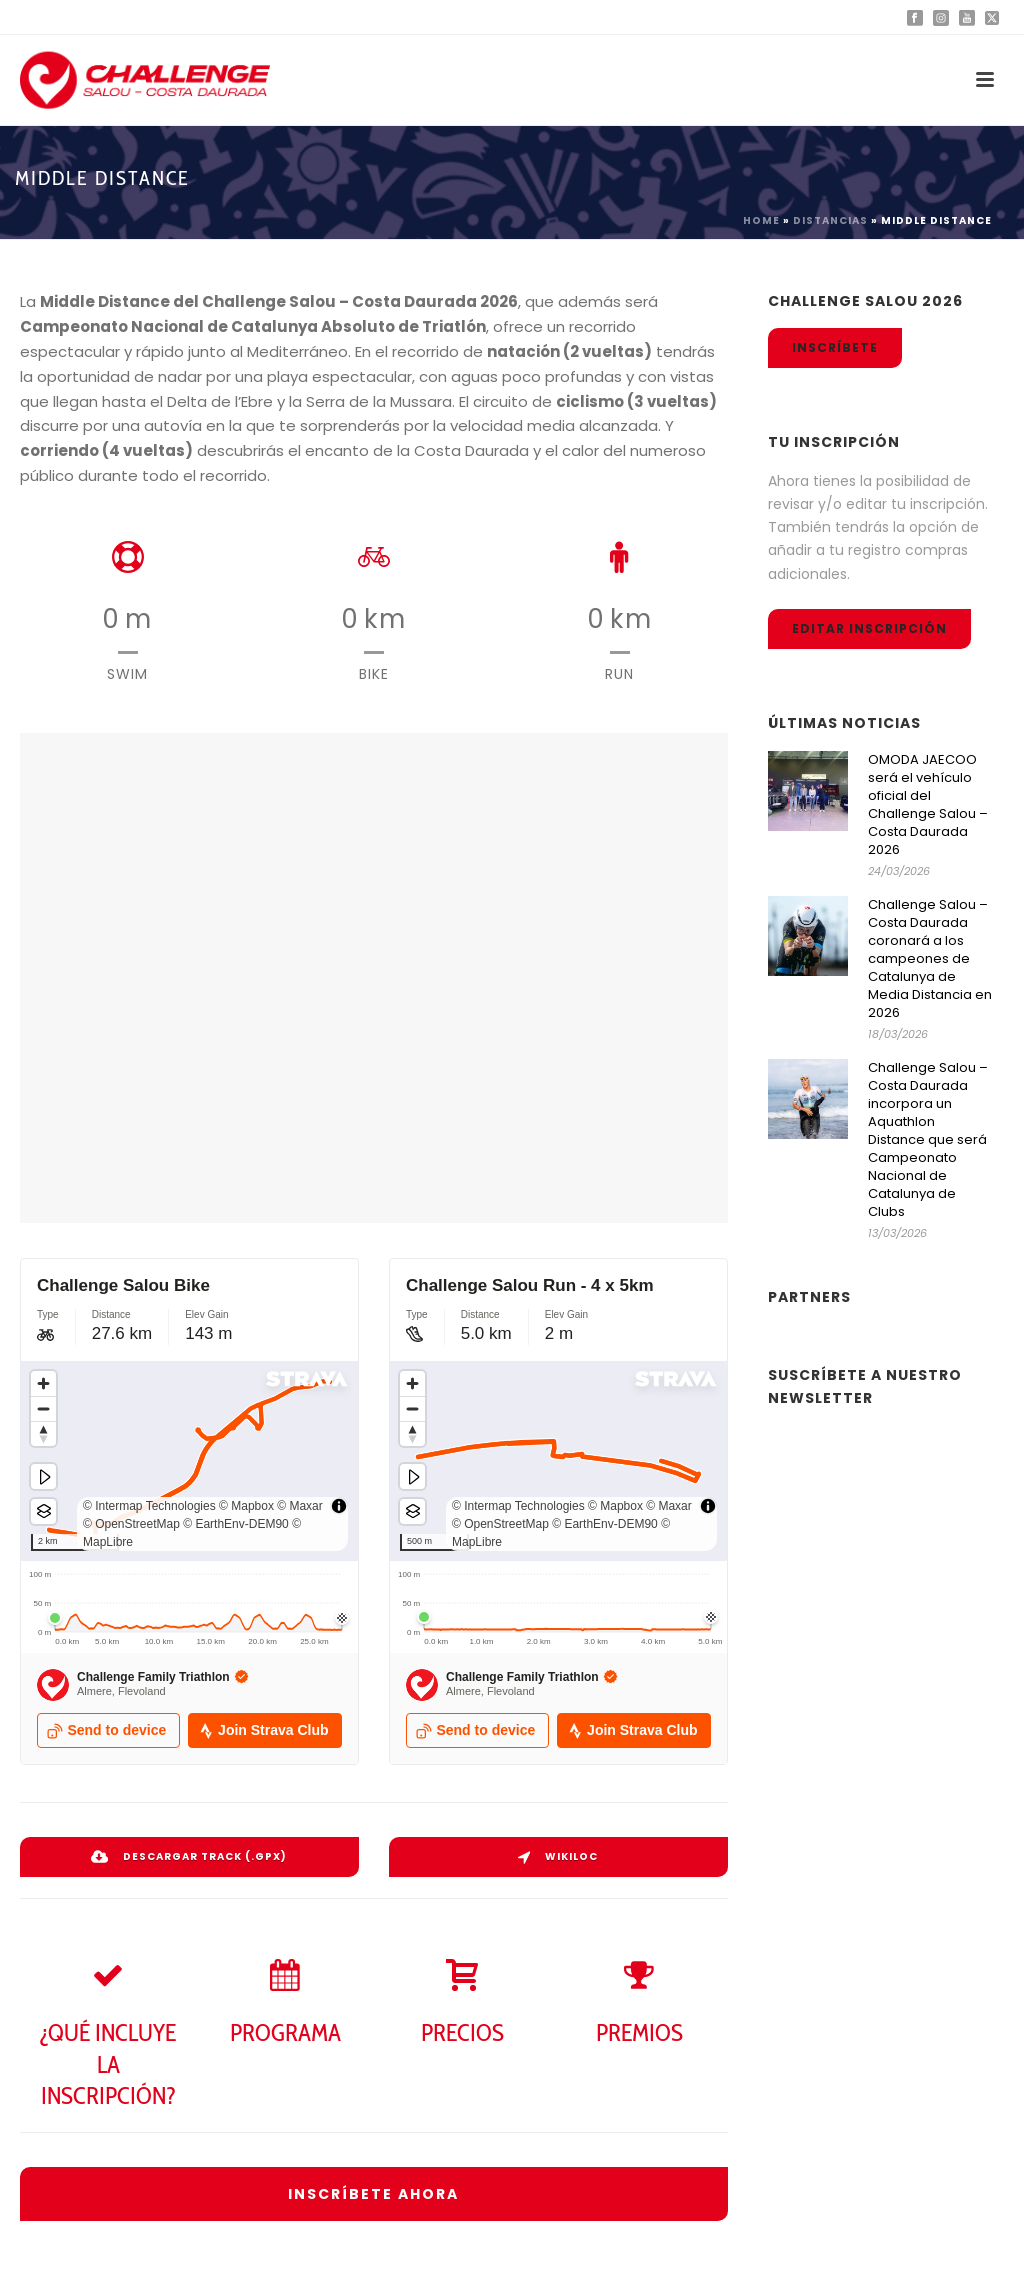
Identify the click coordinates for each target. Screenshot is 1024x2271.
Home (761, 220)
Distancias (830, 220)
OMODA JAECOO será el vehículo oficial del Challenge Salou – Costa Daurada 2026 (928, 805)
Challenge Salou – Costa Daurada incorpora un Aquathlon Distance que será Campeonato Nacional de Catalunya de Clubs (928, 1140)
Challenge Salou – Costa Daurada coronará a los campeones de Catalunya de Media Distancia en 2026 (930, 959)
